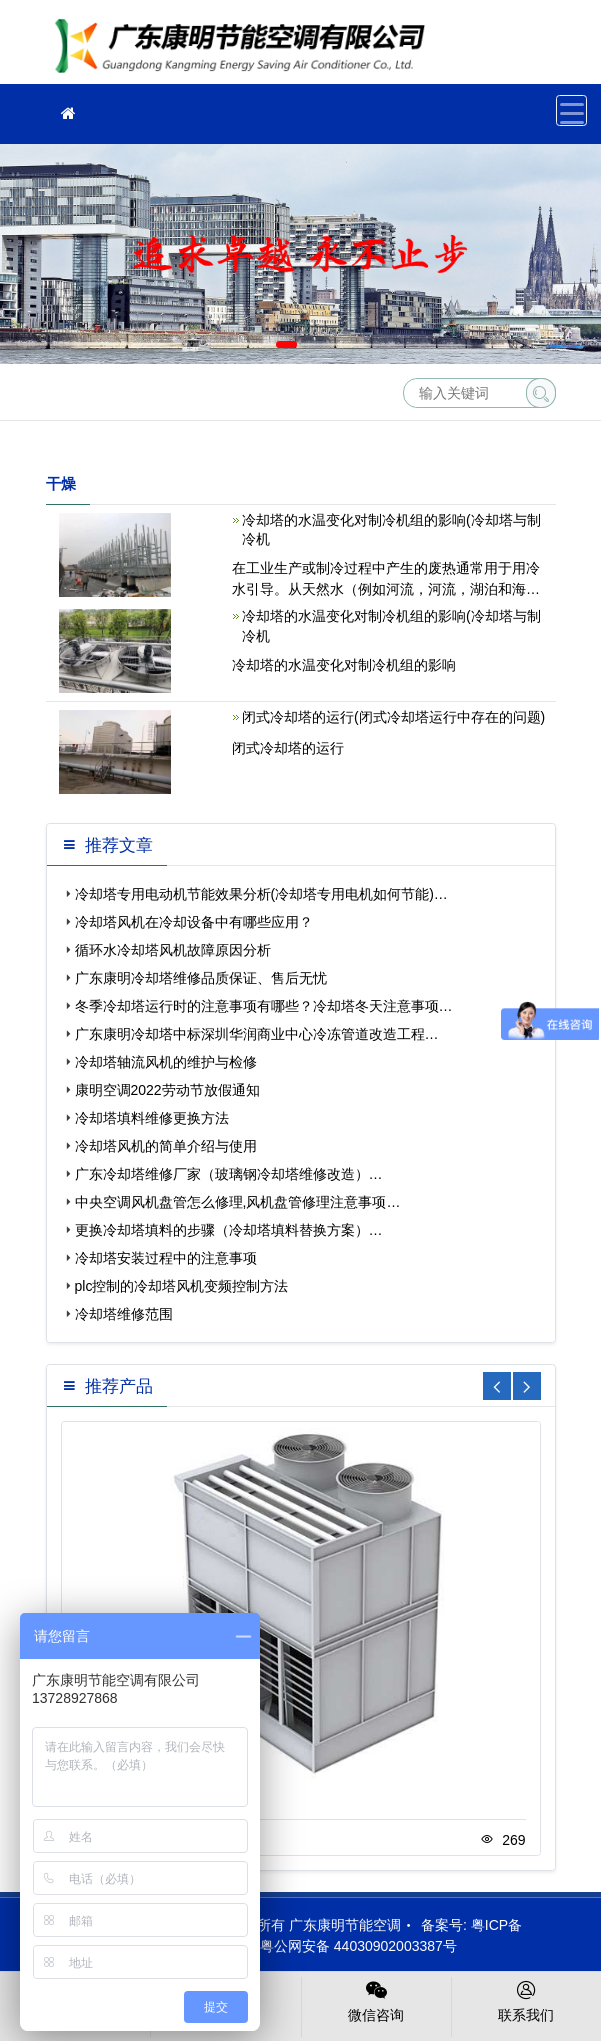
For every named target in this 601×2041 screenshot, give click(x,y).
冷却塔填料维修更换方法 (152, 1118)
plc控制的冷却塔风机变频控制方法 (182, 1286)
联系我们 (526, 2000)
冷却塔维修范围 (124, 1314)
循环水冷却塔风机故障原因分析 (173, 950)
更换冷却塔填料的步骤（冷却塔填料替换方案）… (229, 1230)
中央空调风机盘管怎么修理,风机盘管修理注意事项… (238, 1202)
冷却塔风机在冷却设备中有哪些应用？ (194, 922)
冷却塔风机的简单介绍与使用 (166, 1146)
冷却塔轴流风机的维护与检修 (166, 1062)
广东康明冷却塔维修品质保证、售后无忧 (201, 978)
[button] (286, 344)
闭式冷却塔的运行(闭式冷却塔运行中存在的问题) (393, 717)
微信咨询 (376, 2000)
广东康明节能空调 (246, 48)
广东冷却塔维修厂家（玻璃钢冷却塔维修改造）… (229, 1174)
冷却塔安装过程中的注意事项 (166, 1258)
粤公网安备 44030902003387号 (348, 1946)
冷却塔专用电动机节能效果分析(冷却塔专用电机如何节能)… (261, 894)
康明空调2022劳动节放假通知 (167, 1090)
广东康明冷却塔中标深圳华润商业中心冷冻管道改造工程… (257, 1034)
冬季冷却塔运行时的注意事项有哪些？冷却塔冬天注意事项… (264, 1006)
